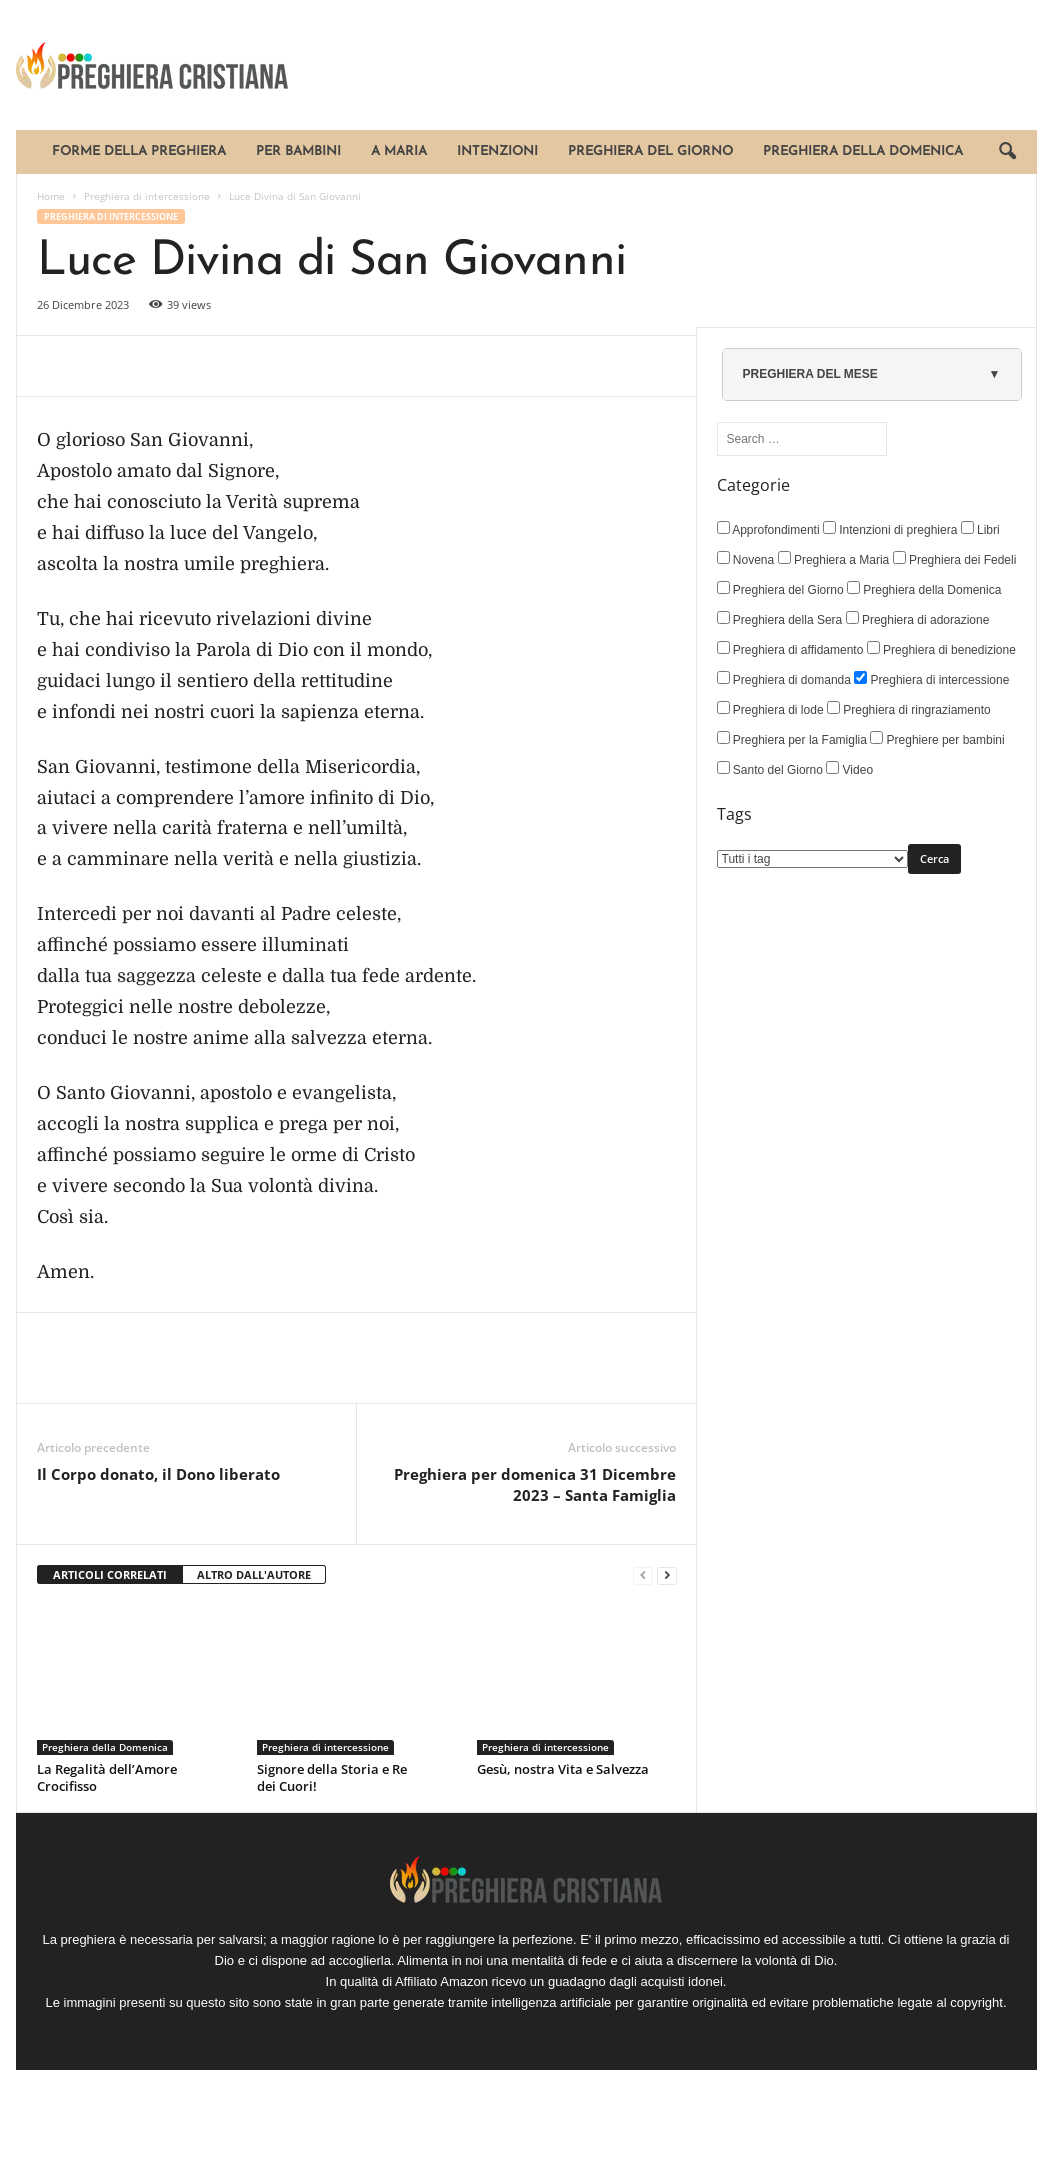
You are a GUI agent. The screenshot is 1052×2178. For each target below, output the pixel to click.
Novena (746, 559)
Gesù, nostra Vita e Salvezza (563, 1769)
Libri (980, 529)
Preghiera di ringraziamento (909, 709)
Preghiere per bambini (937, 739)
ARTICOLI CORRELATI (110, 1574)
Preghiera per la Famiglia (792, 739)
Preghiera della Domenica (863, 151)
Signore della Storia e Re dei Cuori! (332, 1777)
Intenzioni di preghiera (890, 529)
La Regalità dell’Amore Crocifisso (107, 1777)
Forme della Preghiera (139, 151)
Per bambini (298, 151)
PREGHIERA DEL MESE (810, 374)
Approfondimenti (768, 529)
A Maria (399, 151)
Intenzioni (497, 151)
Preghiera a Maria (834, 559)
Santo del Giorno (770, 769)
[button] (1007, 152)
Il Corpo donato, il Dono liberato (158, 1474)
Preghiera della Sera (780, 619)
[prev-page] (643, 1575)
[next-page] (667, 1575)
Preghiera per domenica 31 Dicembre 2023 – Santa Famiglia (535, 1484)
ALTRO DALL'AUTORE (254, 1574)
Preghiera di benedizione (941, 649)
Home (51, 196)
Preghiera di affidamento (790, 649)
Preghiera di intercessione (147, 196)
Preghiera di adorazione (918, 619)
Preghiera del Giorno (650, 151)
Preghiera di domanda (784, 679)
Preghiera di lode (770, 709)
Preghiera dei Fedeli (955, 559)
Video (849, 769)
